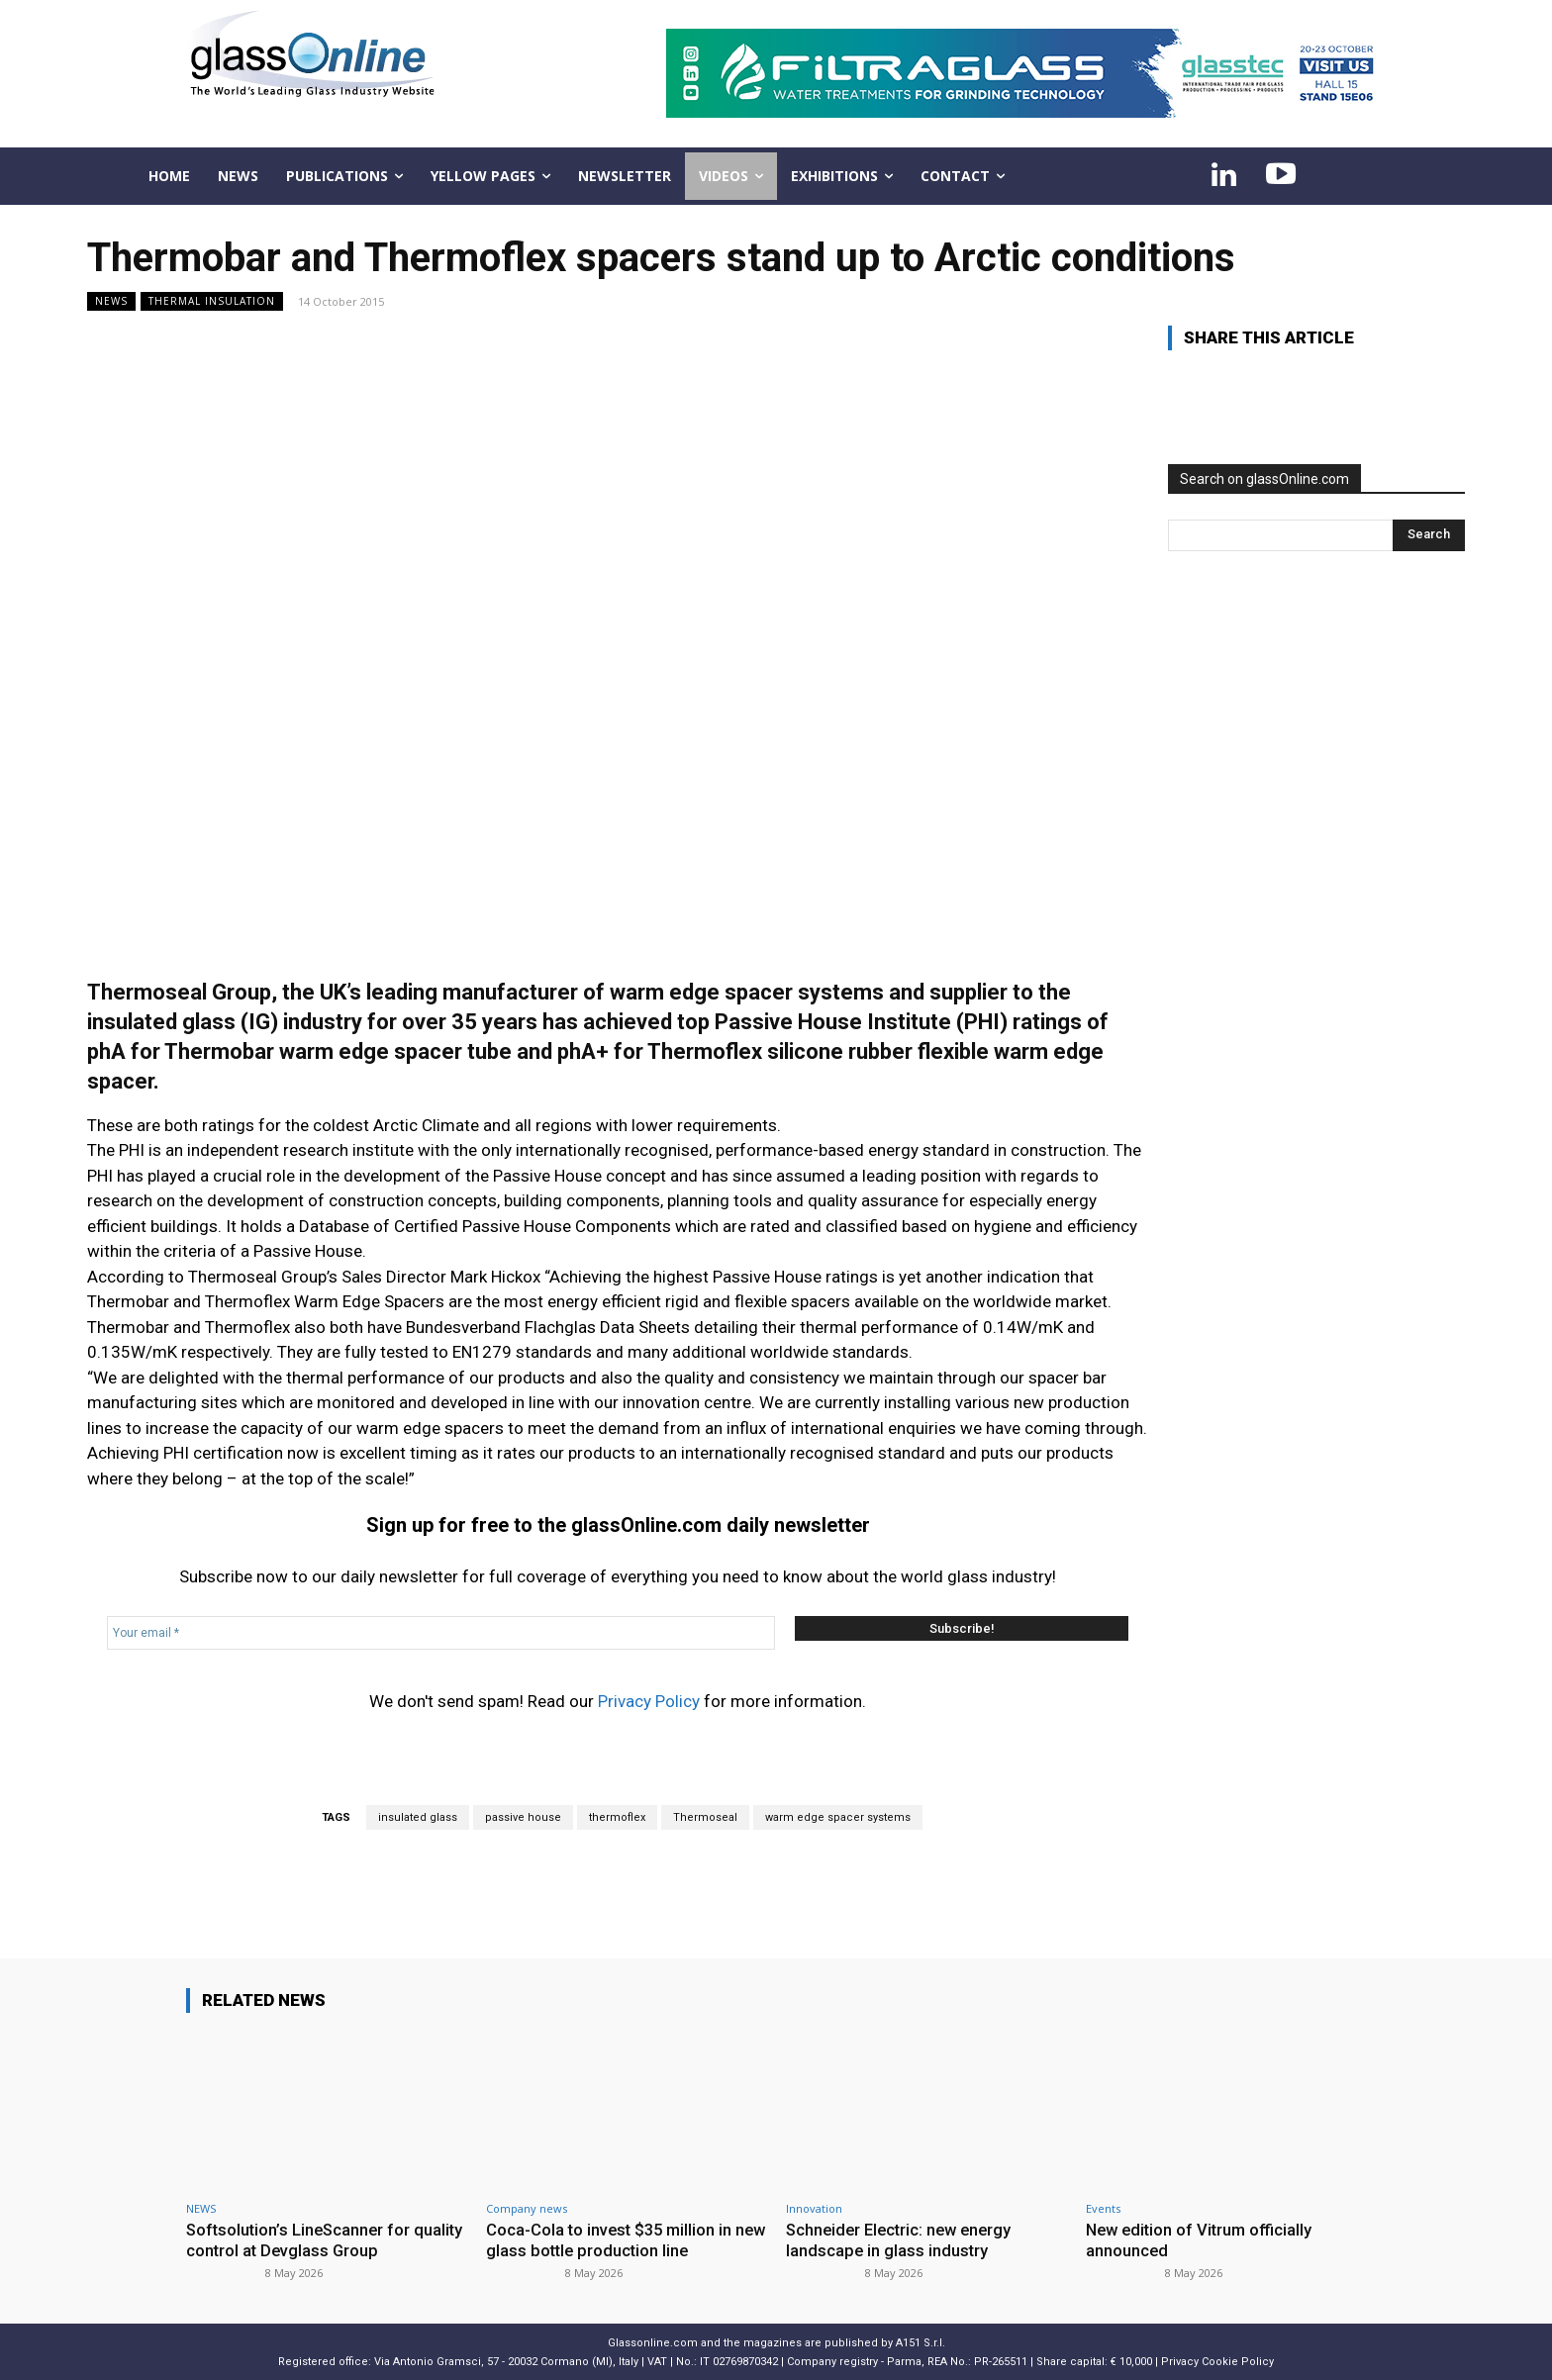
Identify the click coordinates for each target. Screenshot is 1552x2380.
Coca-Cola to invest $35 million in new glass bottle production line (611, 2239)
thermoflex (617, 1817)
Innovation (814, 2208)
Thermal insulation (212, 301)
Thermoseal (705, 1817)
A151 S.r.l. (920, 2341)
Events (1103, 2208)
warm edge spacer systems (838, 1817)
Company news (526, 2208)
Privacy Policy (649, 1701)
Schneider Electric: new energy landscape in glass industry (903, 2239)
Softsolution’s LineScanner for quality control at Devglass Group (311, 2239)
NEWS (111, 301)
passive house (523, 1817)
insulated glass (417, 1817)
